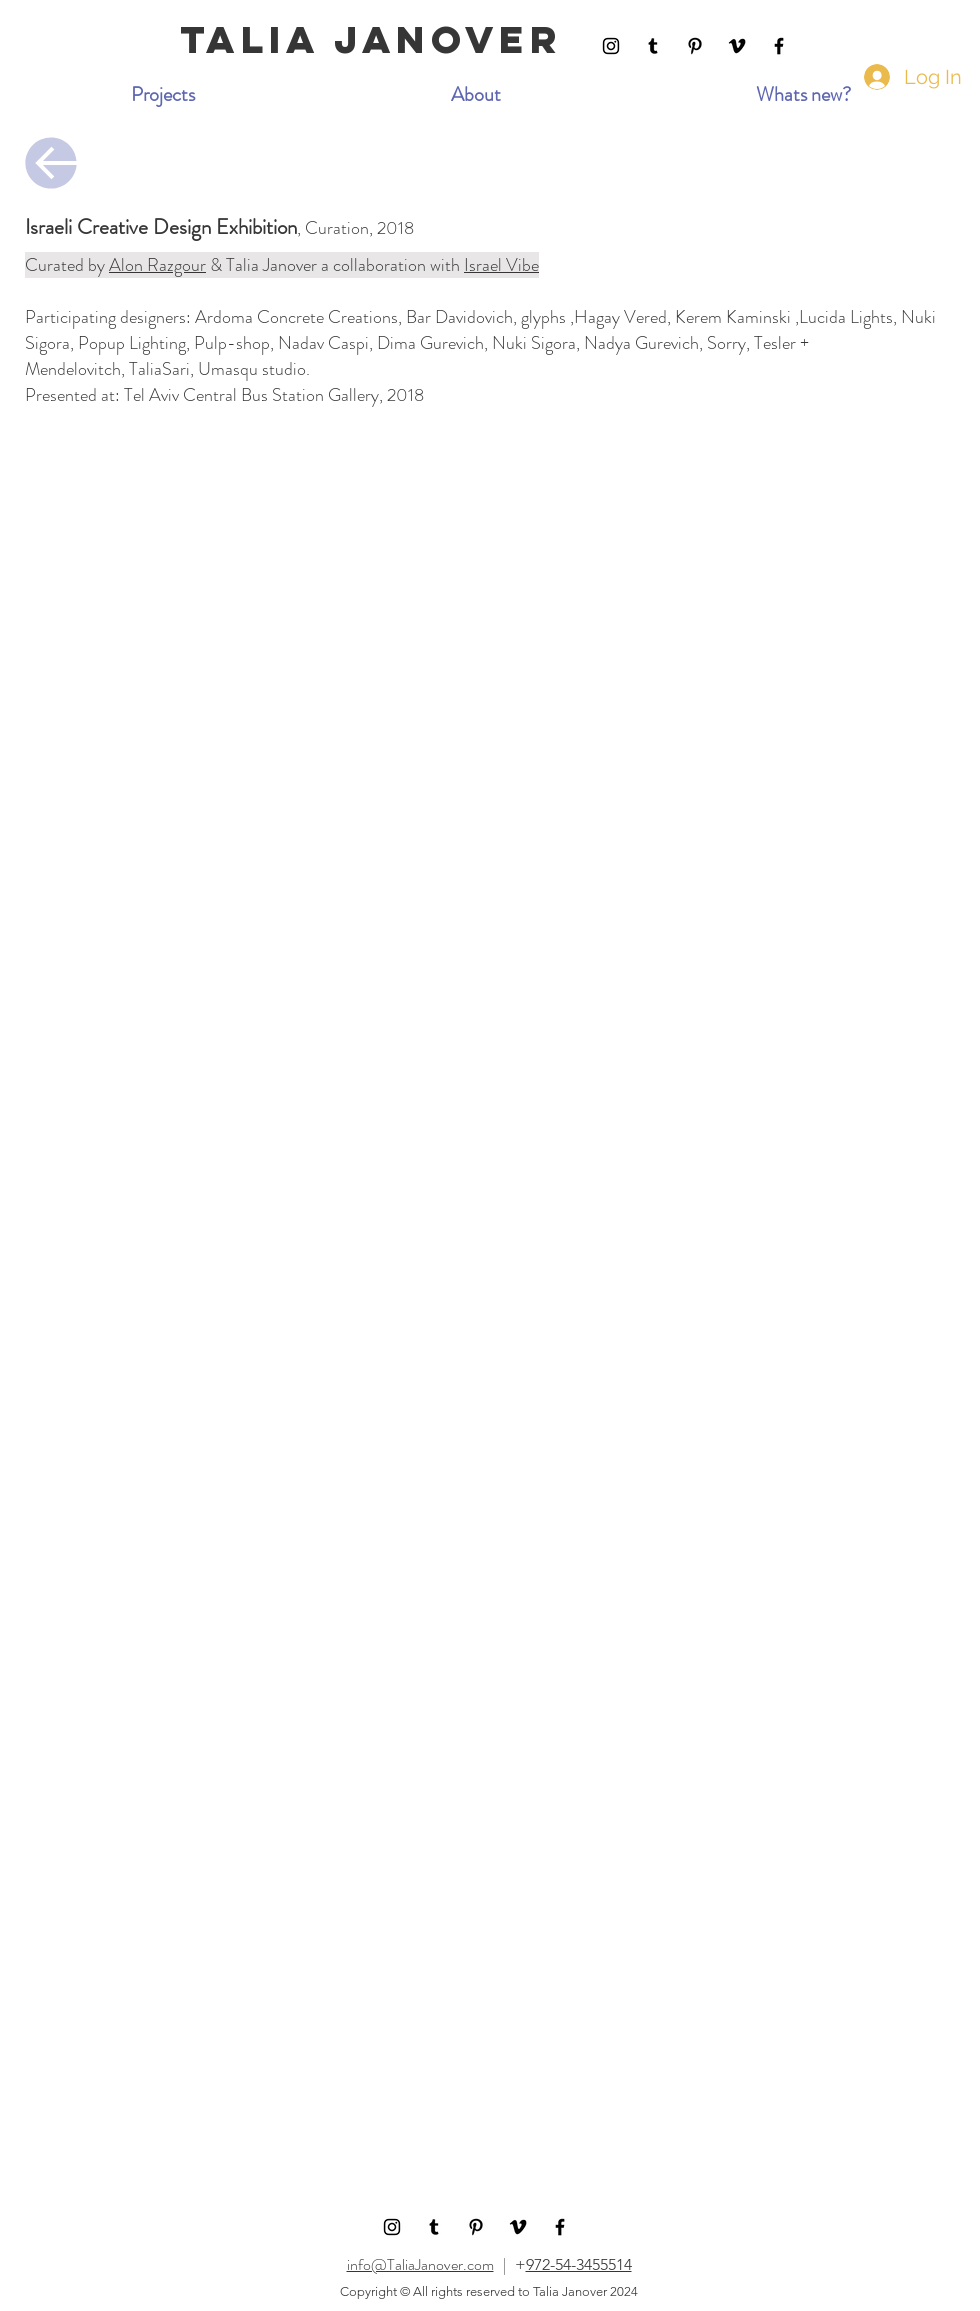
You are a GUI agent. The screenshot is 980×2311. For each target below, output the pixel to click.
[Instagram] (611, 46)
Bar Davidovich (459, 317)
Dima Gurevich (430, 343)
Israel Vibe (501, 265)
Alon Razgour (157, 265)
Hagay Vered (620, 317)
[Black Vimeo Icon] (737, 46)
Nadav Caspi (323, 343)
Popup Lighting (132, 343)
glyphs (543, 317)
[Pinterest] (695, 46)
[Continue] (51, 163)
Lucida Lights (846, 317)
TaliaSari (159, 369)
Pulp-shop (232, 343)
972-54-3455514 (579, 2264)
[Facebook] (779, 46)
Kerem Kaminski (733, 317)
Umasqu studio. (254, 369)
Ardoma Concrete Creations (296, 317)
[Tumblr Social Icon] (653, 46)
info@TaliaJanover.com (420, 2264)
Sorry (726, 343)
